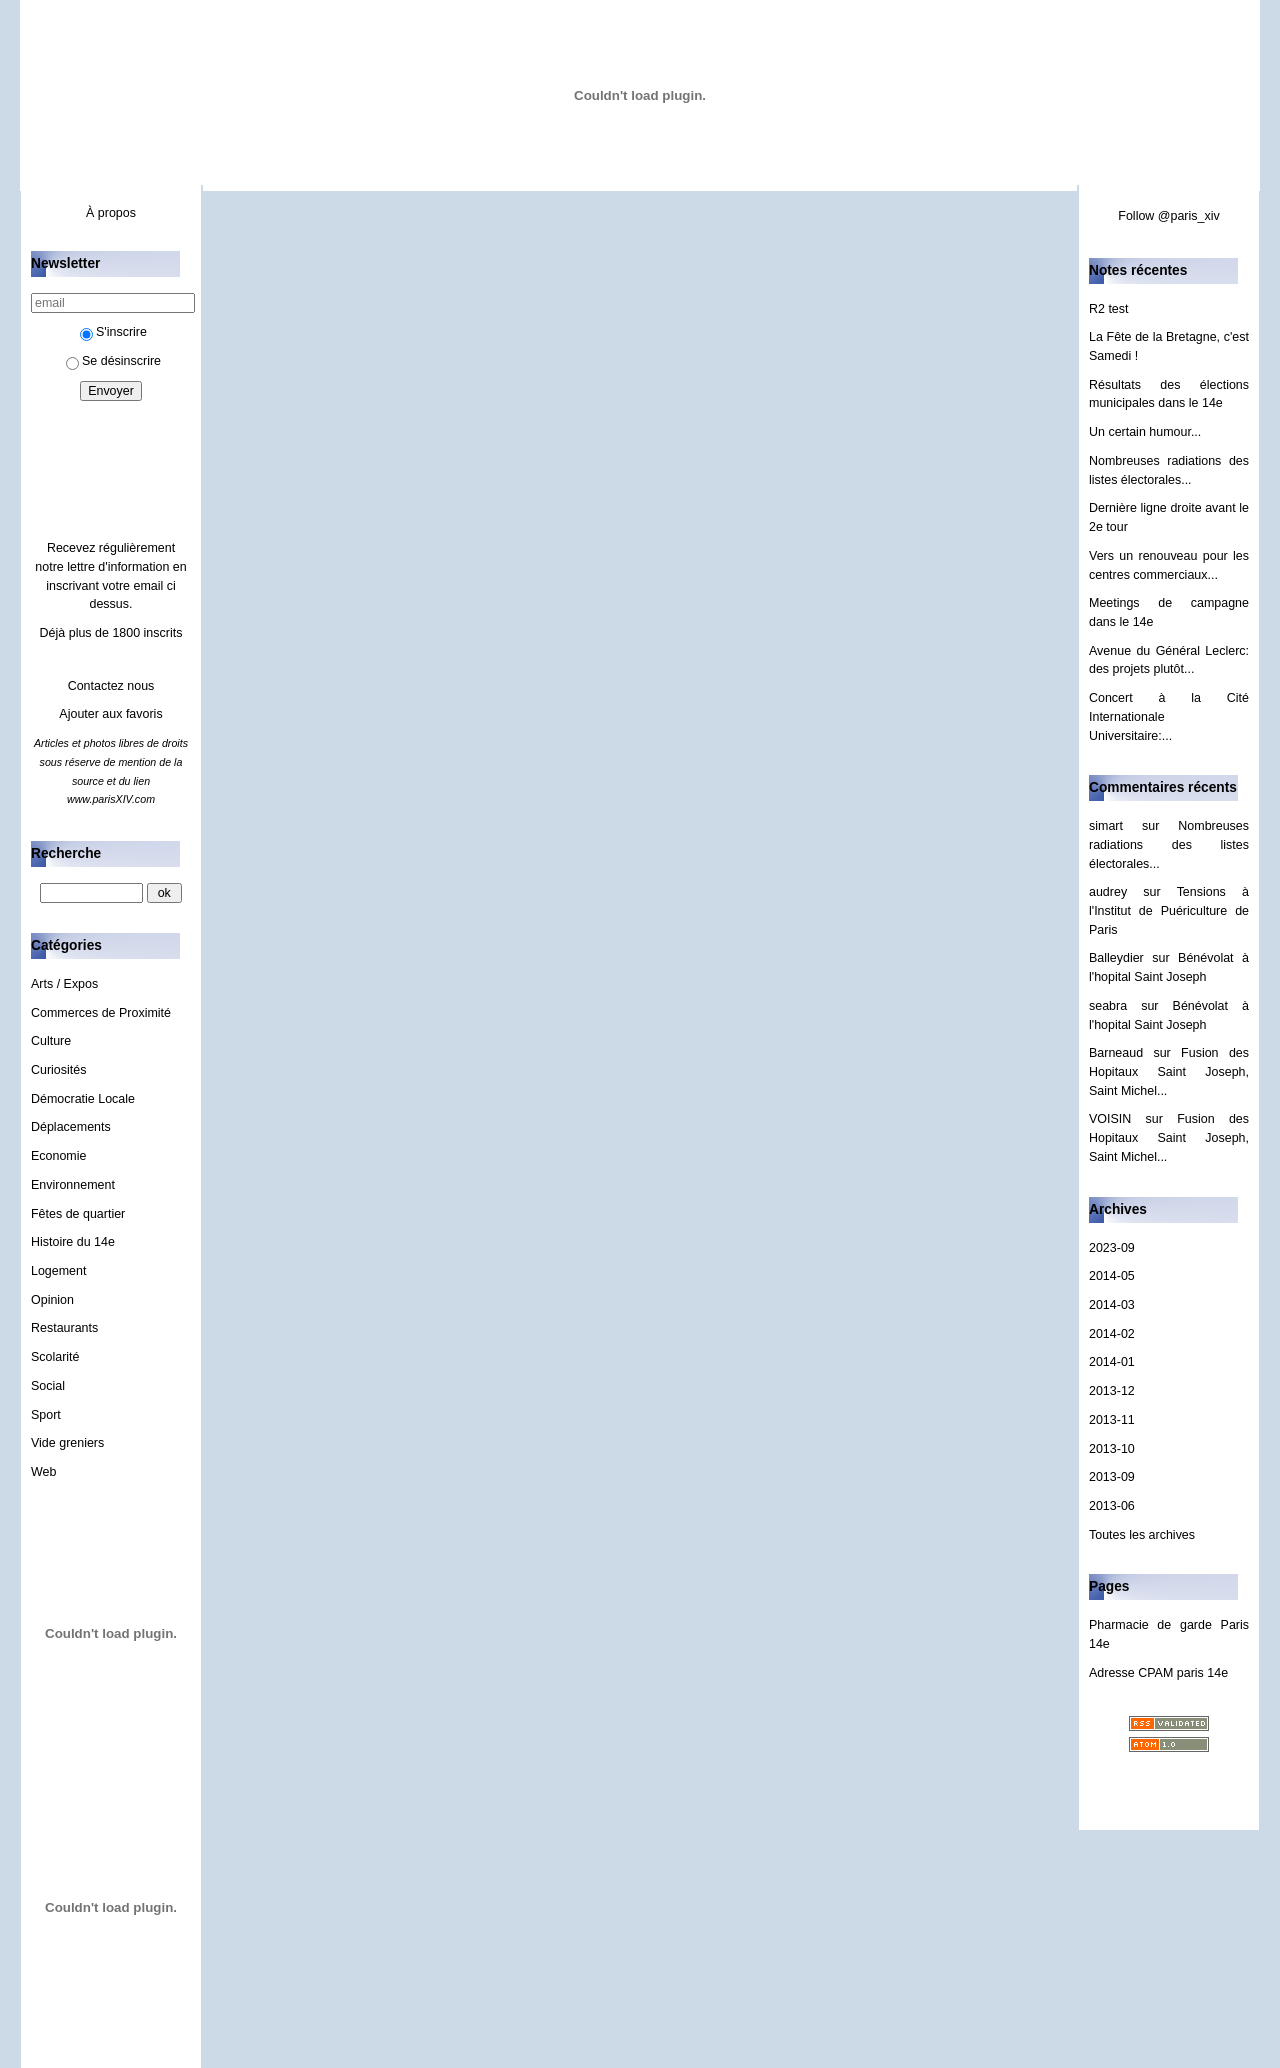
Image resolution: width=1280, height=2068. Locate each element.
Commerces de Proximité (101, 1013)
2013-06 (1112, 1506)
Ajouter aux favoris (110, 714)
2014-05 (1112, 1276)
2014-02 (1112, 1334)
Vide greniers (67, 1443)
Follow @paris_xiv (1168, 216)
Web (43, 1472)
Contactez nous (111, 686)
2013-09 (1112, 1477)
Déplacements (71, 1127)
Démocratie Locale (83, 1099)
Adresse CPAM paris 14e (1158, 1673)
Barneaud (1116, 1053)
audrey (1108, 892)
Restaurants (64, 1328)
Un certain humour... (1145, 432)
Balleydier (1116, 958)
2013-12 (1112, 1391)
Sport (46, 1415)
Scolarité (55, 1357)
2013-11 (1112, 1420)
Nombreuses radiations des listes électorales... (1169, 844)
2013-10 (1112, 1449)
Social (48, 1386)
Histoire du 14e (73, 1242)
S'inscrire (113, 332)
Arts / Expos (64, 984)
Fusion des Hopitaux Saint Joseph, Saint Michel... (1169, 1071)
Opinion (52, 1300)
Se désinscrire (113, 361)
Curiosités (58, 1070)
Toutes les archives (1142, 1535)
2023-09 (1112, 1248)
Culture (51, 1041)
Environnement (73, 1185)
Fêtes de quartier (78, 1214)
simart (1106, 826)
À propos (111, 213)
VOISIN (1110, 1119)
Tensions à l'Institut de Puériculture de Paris (1169, 910)
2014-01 (1112, 1362)
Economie (58, 1156)
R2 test (1109, 309)
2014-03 (1112, 1305)
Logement (58, 1271)
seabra (1108, 1006)
